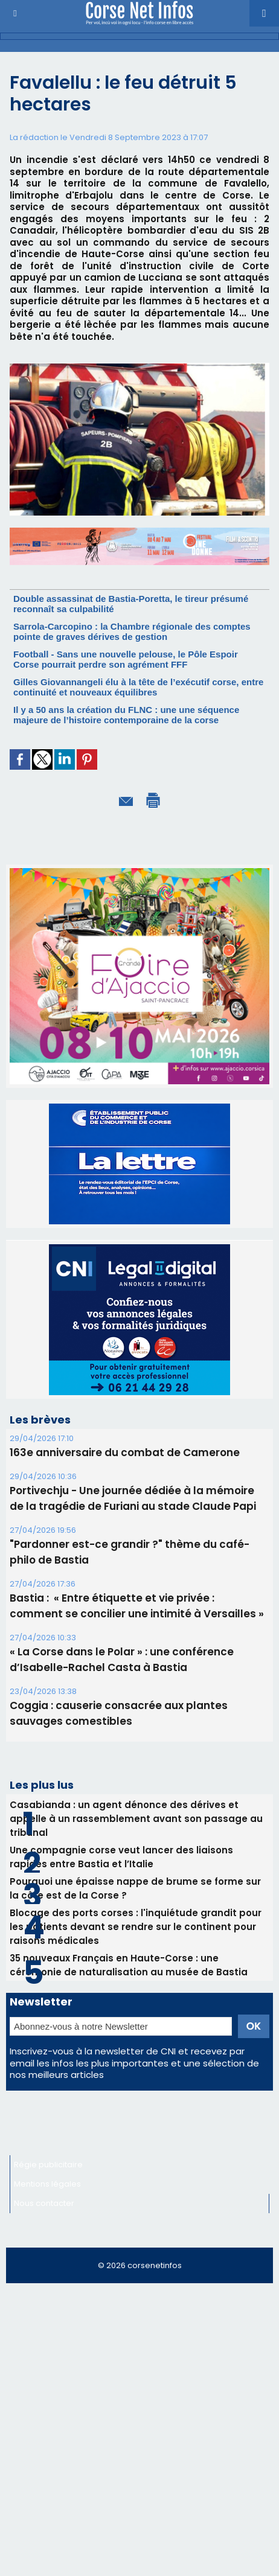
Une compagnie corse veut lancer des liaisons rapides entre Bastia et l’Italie (121, 1857)
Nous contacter (44, 2203)
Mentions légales (47, 2184)
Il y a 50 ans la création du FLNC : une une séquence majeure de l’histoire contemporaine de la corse (126, 715)
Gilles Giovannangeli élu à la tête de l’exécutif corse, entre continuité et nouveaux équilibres (138, 687)
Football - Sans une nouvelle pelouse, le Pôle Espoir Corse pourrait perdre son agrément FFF (125, 659)
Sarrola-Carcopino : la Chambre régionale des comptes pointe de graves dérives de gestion (132, 631)
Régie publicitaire (48, 2164)
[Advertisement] (139, 2434)
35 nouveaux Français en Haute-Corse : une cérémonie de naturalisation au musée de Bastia (129, 1965)
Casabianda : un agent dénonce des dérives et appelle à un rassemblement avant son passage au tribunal (136, 1818)
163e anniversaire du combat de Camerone (125, 1452)
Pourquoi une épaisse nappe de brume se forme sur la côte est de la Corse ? (135, 1888)
